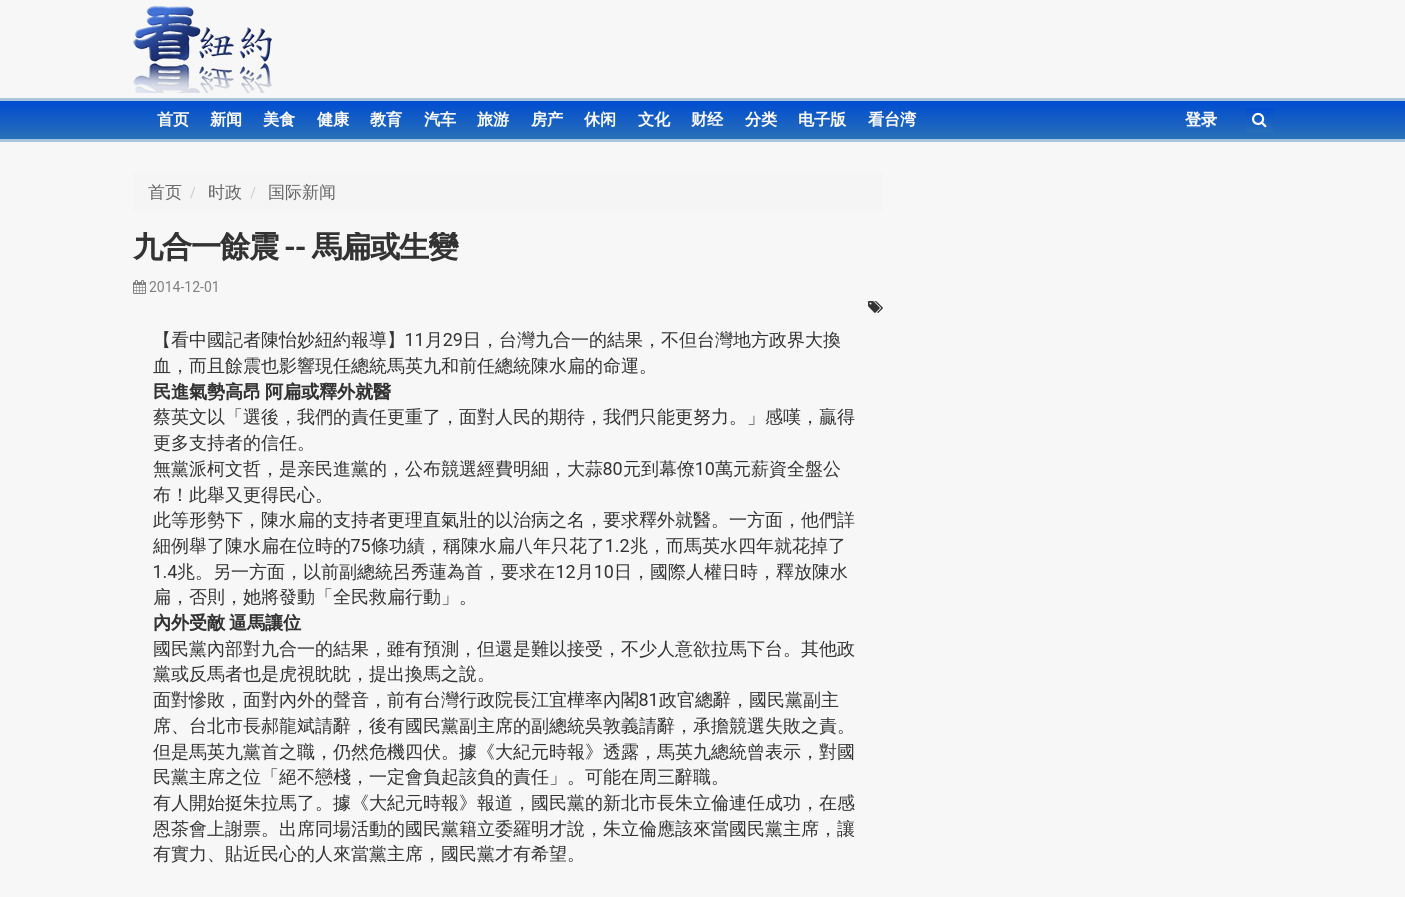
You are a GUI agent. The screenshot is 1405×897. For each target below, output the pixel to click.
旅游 (493, 119)
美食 (279, 119)
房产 (547, 119)
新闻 (226, 119)
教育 (386, 119)
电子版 (822, 119)
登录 (1201, 119)
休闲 (600, 119)
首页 (173, 119)
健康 (333, 119)
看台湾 (892, 119)
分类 (761, 119)
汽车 (440, 119)
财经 (707, 119)
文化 (654, 119)
